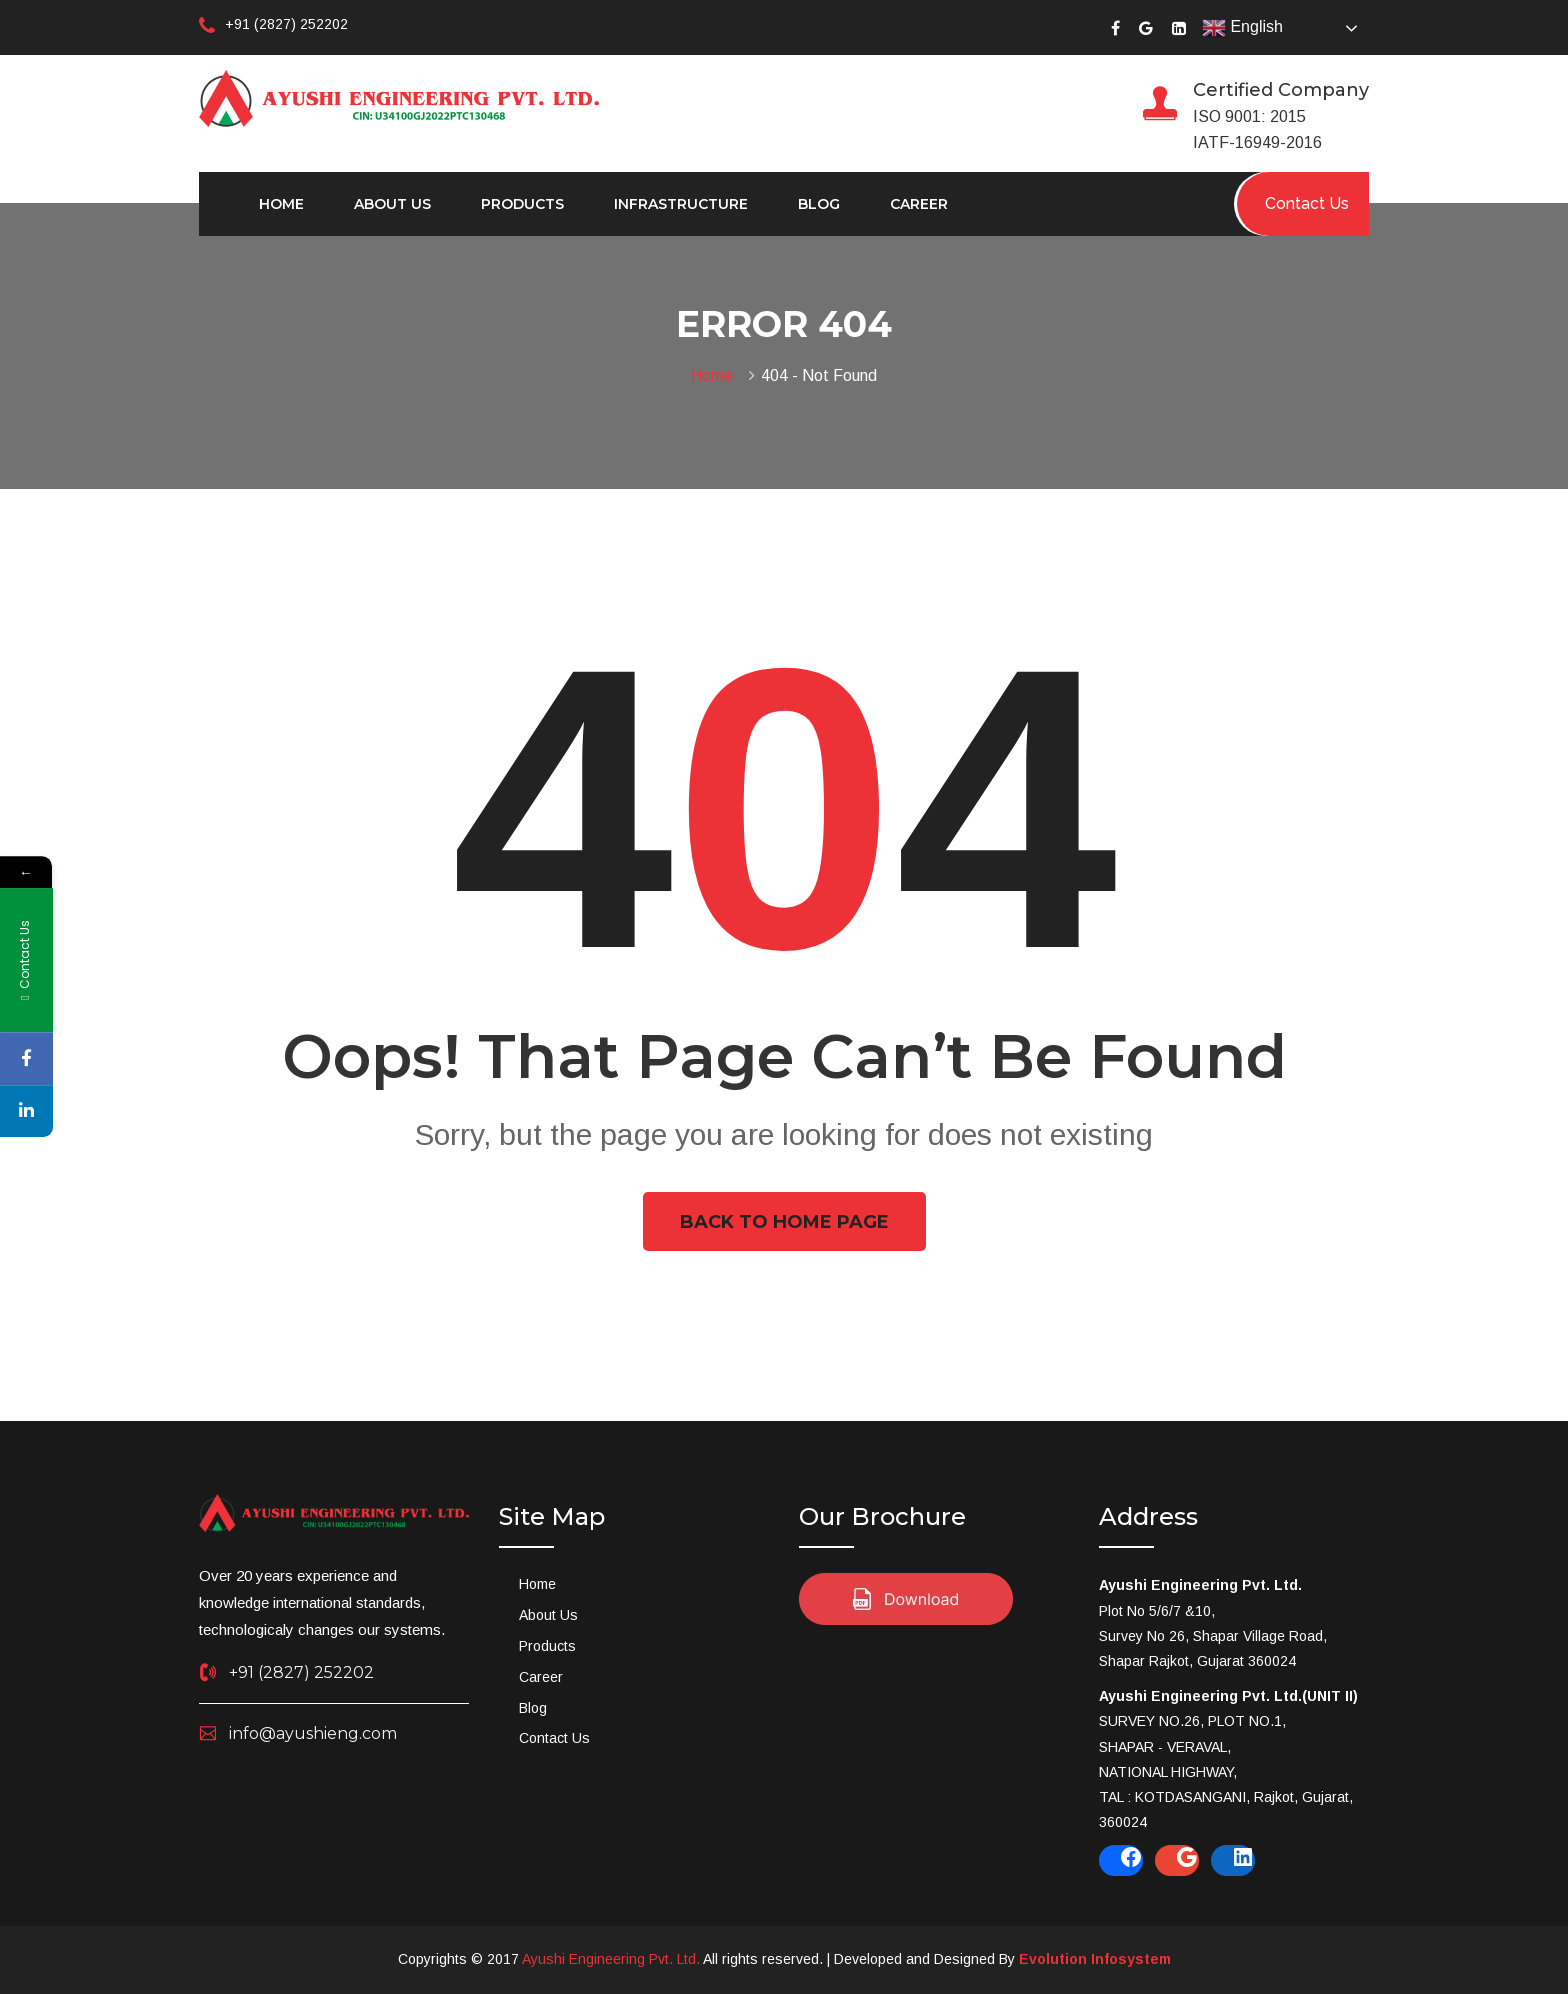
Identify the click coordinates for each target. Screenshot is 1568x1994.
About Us (392, 204)
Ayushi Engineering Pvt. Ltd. (611, 1959)
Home (281, 204)
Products (522, 204)
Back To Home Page (784, 1222)
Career (919, 204)
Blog (819, 204)
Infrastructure (681, 204)
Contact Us (554, 1738)
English (1242, 28)
